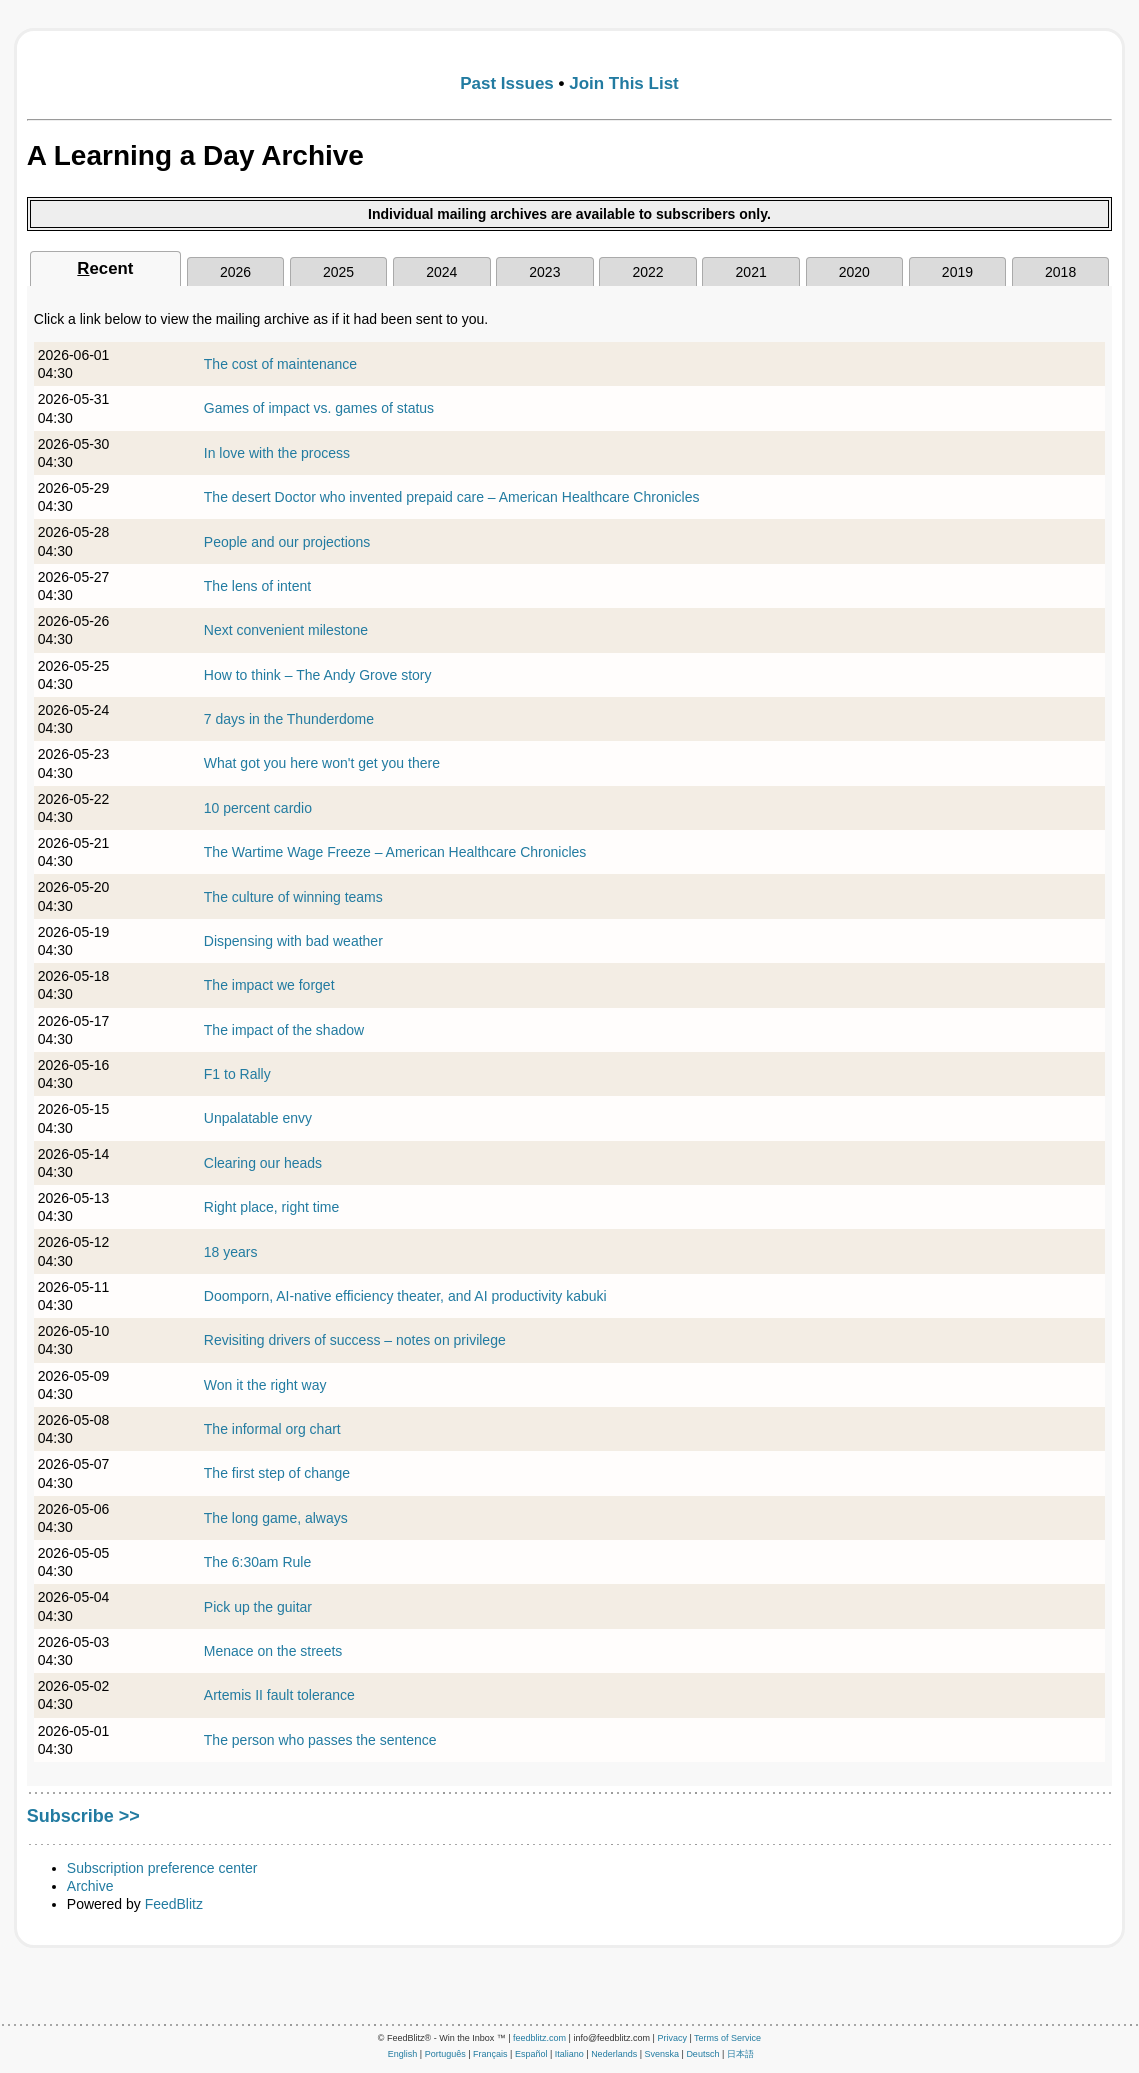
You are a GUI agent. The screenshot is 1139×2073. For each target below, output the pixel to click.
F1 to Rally (237, 1074)
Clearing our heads (263, 1163)
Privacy (672, 2038)
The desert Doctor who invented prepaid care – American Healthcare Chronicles (452, 497)
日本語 (740, 2054)
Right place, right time (271, 1207)
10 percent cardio (258, 808)
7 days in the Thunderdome (289, 719)
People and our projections (287, 542)
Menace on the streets (273, 1651)
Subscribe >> (83, 1816)
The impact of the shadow (284, 1030)
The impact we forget (269, 985)
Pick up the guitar (258, 1607)
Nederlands (614, 2054)
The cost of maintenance (280, 364)
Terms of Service (727, 2038)
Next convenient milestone (286, 630)
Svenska (662, 2054)
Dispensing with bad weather (293, 941)
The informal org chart (272, 1429)
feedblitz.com (539, 2038)
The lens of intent (257, 586)
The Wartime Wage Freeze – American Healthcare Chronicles (395, 852)
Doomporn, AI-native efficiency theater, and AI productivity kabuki (405, 1296)
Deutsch (702, 2054)
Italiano (569, 2054)
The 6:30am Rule (257, 1562)
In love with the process (277, 453)
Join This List (624, 83)
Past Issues (507, 83)
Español (531, 2054)
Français (490, 2054)
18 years (231, 1252)
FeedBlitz (174, 1904)
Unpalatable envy (258, 1118)
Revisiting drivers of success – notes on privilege (355, 1340)
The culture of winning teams (293, 897)
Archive (90, 1886)
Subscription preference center (162, 1868)
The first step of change (277, 1473)
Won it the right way (265, 1385)
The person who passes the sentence (320, 1740)
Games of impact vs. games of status (319, 408)
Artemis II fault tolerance (279, 1695)
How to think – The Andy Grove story (318, 675)
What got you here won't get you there (322, 763)
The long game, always (276, 1518)
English (403, 2054)
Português (445, 2054)
